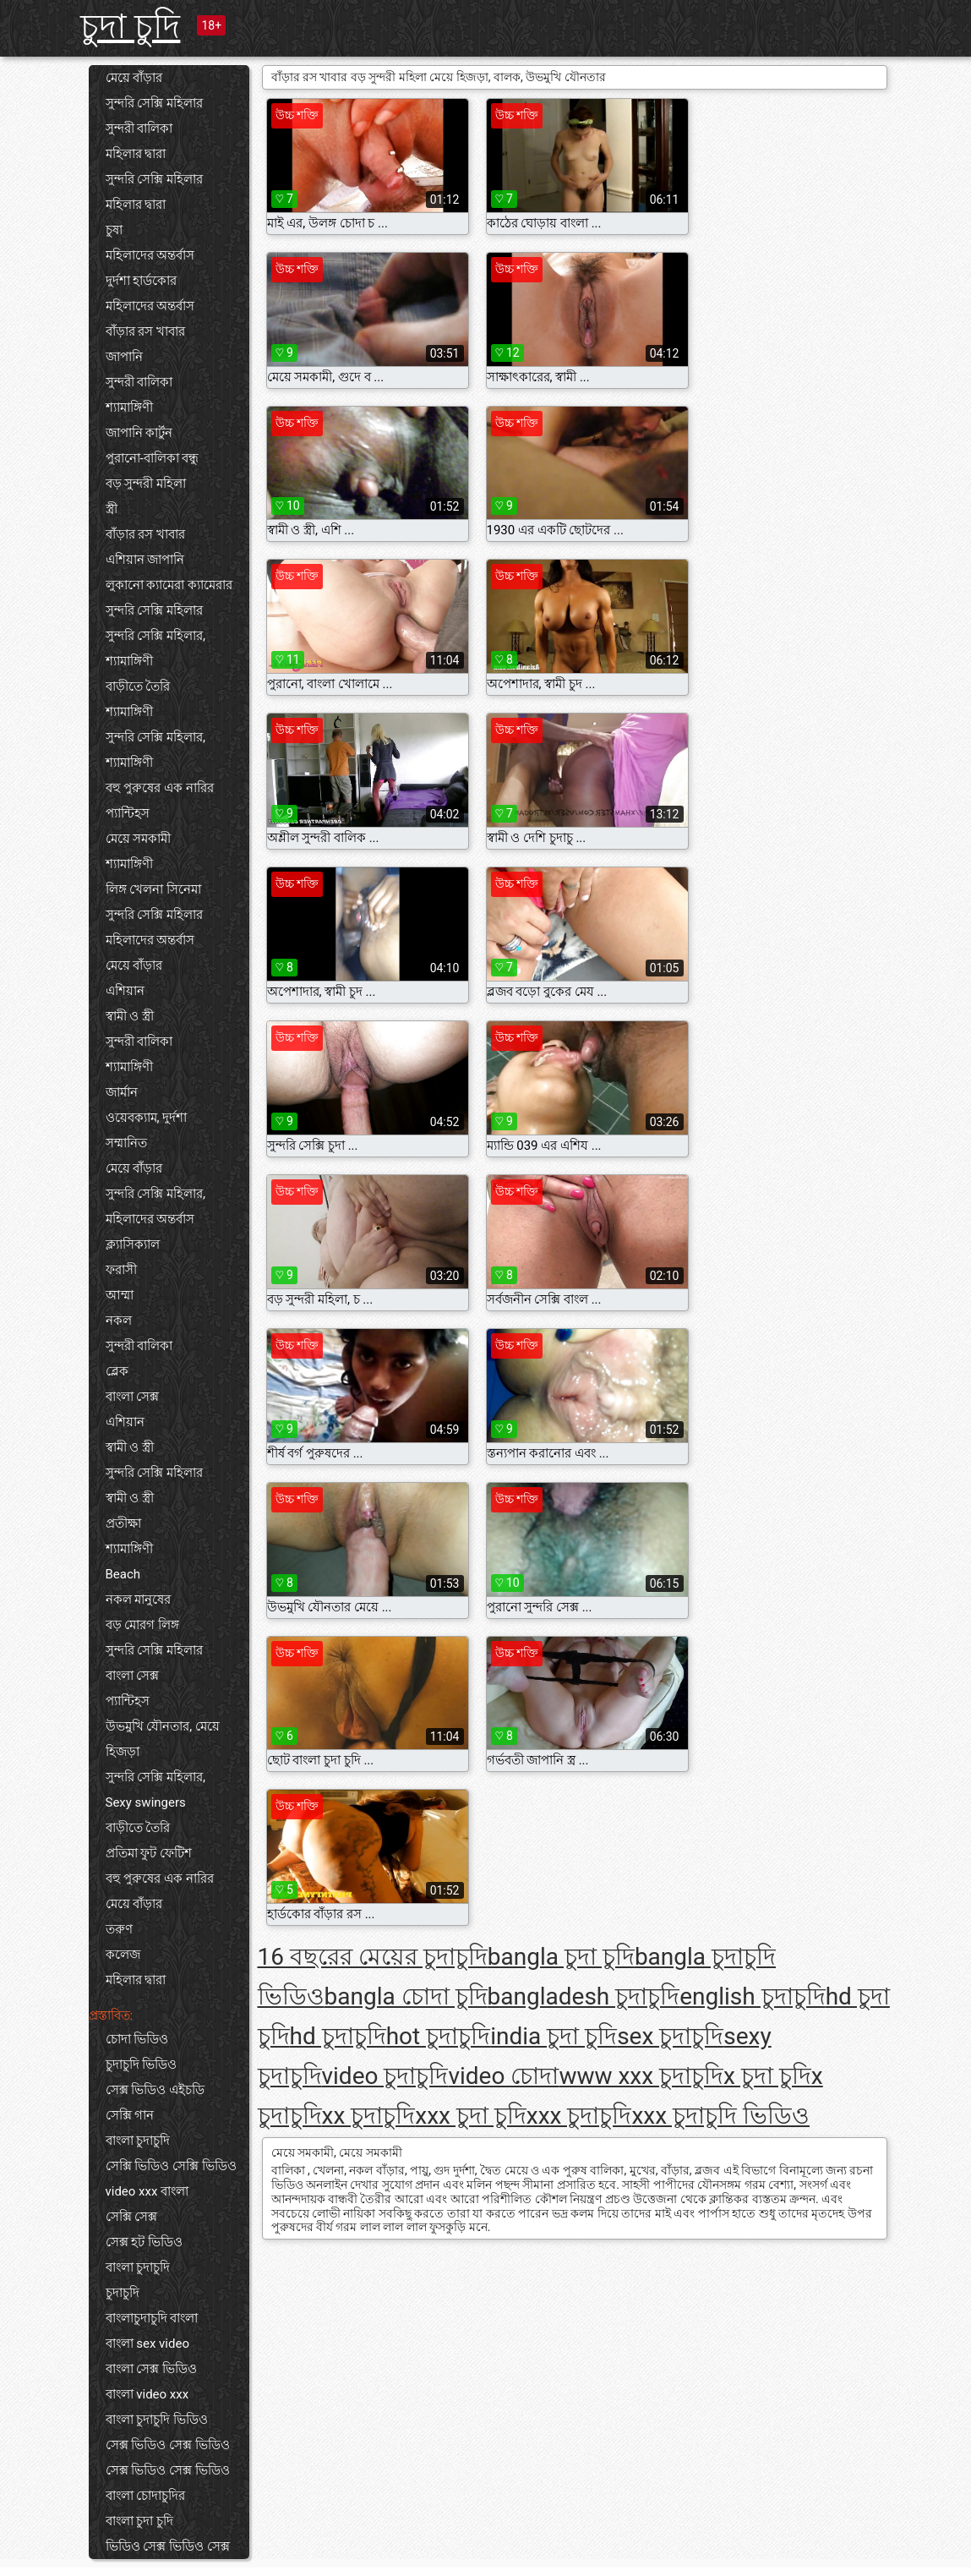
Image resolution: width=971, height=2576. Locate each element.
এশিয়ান (125, 990)
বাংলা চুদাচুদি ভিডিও (157, 2419)
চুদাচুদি (122, 2292)
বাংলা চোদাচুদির (146, 2495)
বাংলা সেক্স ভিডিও (151, 2368)
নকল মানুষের (139, 1599)
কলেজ (123, 1954)
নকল (119, 1320)
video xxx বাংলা (147, 2191)
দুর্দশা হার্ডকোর (141, 280)
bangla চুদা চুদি (561, 1957)
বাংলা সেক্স (133, 1396)
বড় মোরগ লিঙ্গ (142, 1625)
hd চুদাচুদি (338, 2036)
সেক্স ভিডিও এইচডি (155, 2089)
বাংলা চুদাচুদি (138, 2140)
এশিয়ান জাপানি (145, 559)
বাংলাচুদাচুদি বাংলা (152, 2318)
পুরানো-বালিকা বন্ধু (152, 458)
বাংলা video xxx (147, 2394)
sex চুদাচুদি (670, 2036)
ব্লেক (117, 1371)
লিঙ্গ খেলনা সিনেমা (153, 889)
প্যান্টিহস (128, 813)
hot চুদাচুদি (438, 2036)
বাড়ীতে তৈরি (138, 686)
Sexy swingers (146, 1802)
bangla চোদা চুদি (406, 1996)
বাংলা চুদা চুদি (139, 2521)
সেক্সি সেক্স (132, 2216)
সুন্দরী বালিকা (139, 128)
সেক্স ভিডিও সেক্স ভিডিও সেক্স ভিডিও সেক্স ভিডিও (168, 2457)
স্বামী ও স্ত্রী (130, 1016)
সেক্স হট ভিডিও (144, 2242)
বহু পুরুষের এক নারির (160, 788)
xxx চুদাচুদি (579, 2116)
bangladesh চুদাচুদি (584, 1996)
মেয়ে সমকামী (139, 838)
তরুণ (119, 1929)
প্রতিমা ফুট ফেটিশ (149, 1853)
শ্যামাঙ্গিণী (129, 407)
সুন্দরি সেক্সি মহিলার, (155, 635)
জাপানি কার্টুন (139, 432)
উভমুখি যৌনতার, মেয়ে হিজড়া (163, 1739)
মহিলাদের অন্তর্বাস (150, 255)
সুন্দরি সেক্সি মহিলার (154, 103)
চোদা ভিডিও (137, 2039)
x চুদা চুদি (767, 2076)
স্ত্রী (111, 509)
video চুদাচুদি (385, 2076)
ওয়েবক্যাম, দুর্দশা (147, 1117)
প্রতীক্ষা (123, 1523)
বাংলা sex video (147, 2343)
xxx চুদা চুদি (470, 2116)
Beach (123, 1574)
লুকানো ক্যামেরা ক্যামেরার (169, 585)
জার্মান (122, 1092)
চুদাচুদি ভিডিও (141, 2064)
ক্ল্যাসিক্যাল (133, 1244)
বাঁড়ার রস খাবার (145, 331)
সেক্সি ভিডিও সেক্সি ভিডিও (171, 2166)
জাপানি (124, 356)
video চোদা (503, 2076)
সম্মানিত (126, 1143)
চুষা (114, 230)
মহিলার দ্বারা (136, 153)
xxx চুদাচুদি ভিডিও (720, 2116)
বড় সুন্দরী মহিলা (146, 483)
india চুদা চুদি (553, 2036)
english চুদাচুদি (752, 1996)
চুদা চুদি (130, 26)
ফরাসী (121, 1269)
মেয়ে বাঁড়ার (134, 77)
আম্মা (120, 1295)
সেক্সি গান (130, 2115)
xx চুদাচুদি (369, 2116)
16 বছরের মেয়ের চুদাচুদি (373, 1957)
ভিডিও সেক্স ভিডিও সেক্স (168, 2546)
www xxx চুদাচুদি (641, 2076)
